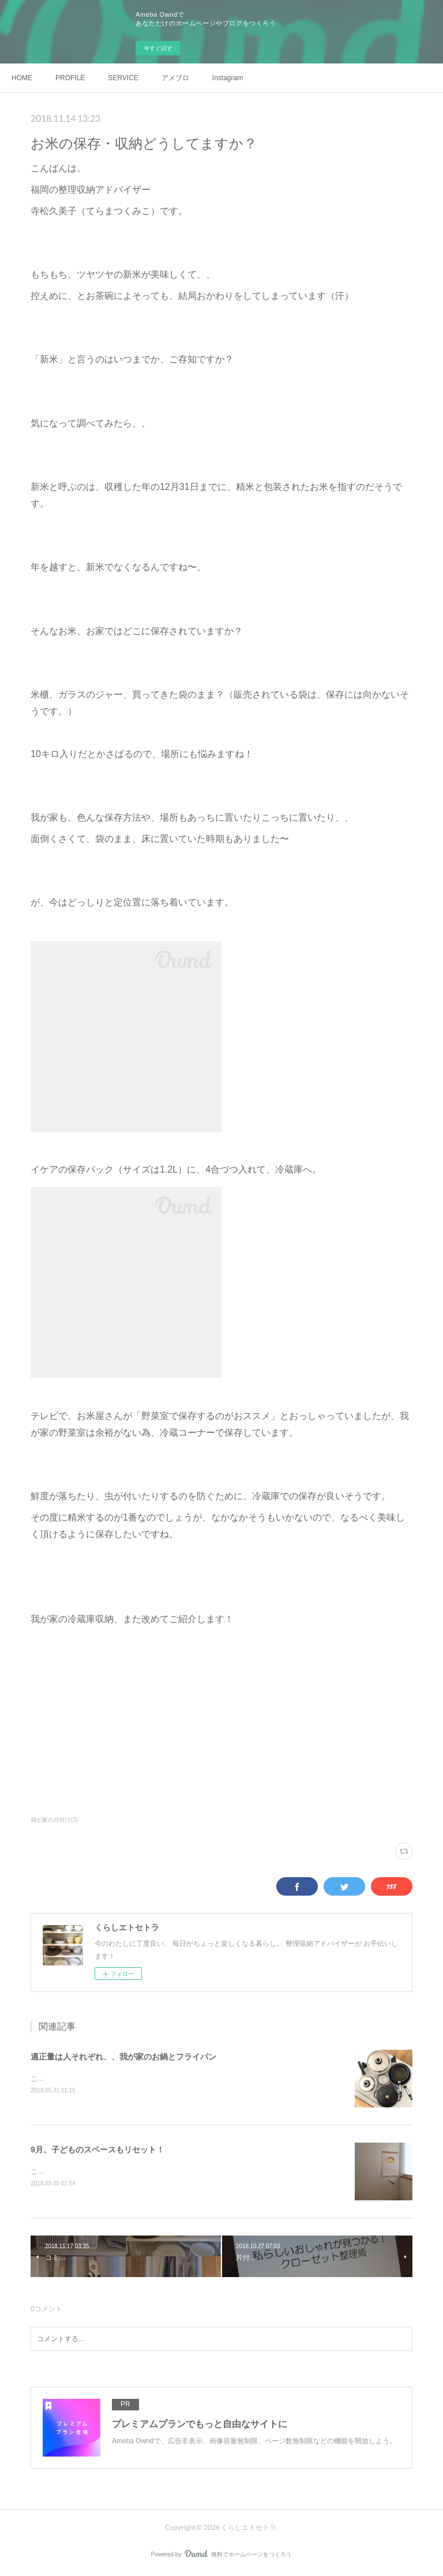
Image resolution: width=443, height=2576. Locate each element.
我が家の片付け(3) (54, 1820)
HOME (22, 78)
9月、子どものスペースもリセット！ (97, 2150)
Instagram (227, 78)
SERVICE (123, 78)
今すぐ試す (158, 48)
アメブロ (175, 78)
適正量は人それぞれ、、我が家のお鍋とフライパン (123, 2056)
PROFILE (70, 78)
